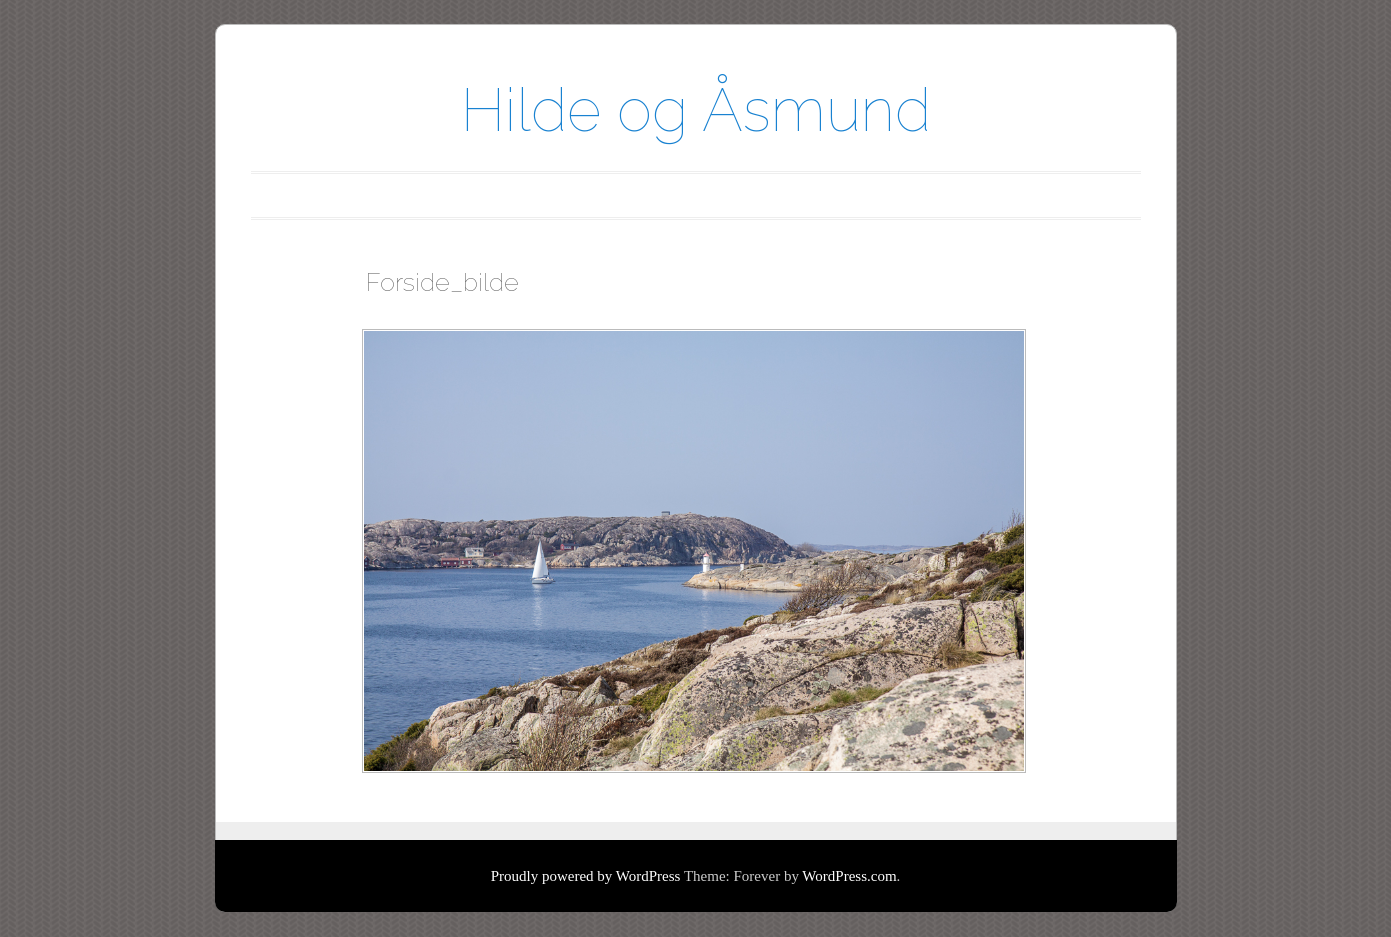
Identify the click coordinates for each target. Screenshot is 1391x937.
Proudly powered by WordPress (586, 876)
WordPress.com (849, 876)
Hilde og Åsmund (696, 110)
